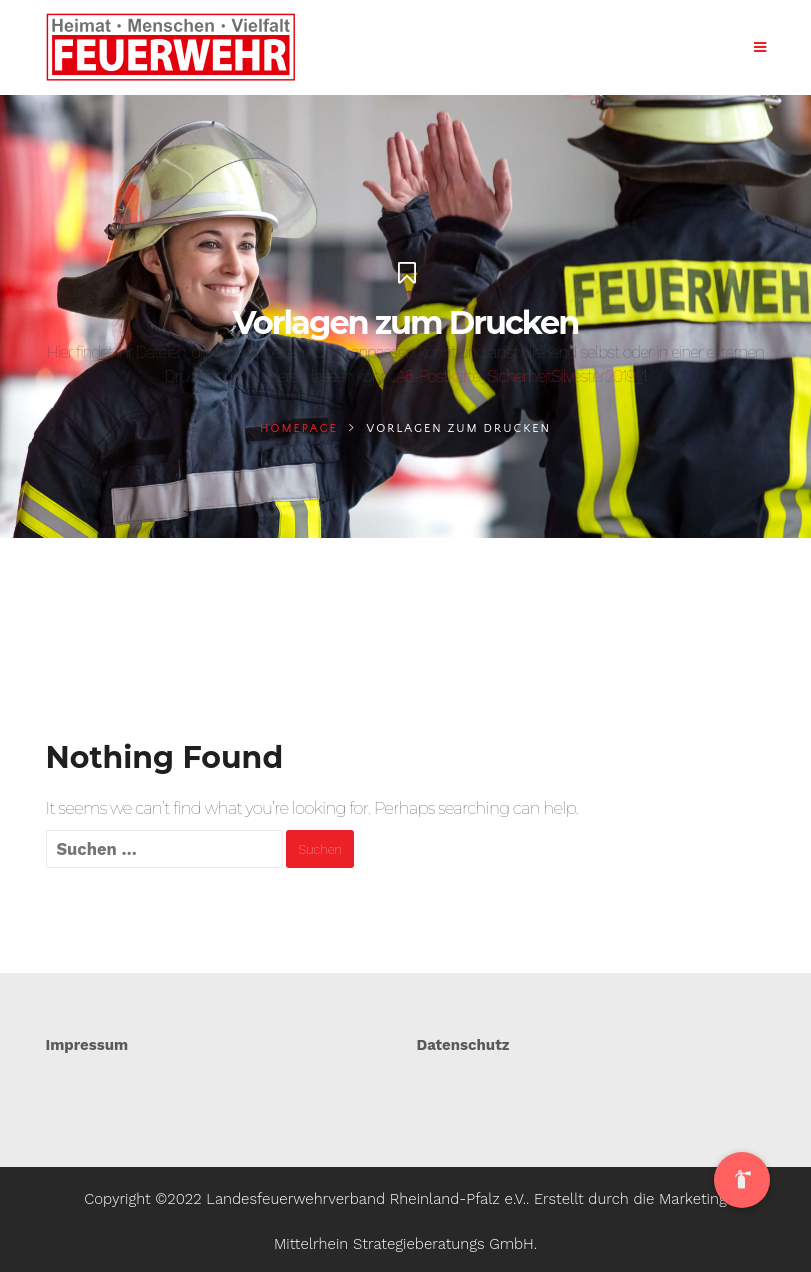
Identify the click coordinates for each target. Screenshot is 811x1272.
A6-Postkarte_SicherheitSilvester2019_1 (521, 376)
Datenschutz (463, 1045)
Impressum (87, 1045)
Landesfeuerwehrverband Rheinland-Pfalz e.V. (366, 1199)
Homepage (299, 428)
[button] (742, 1180)
